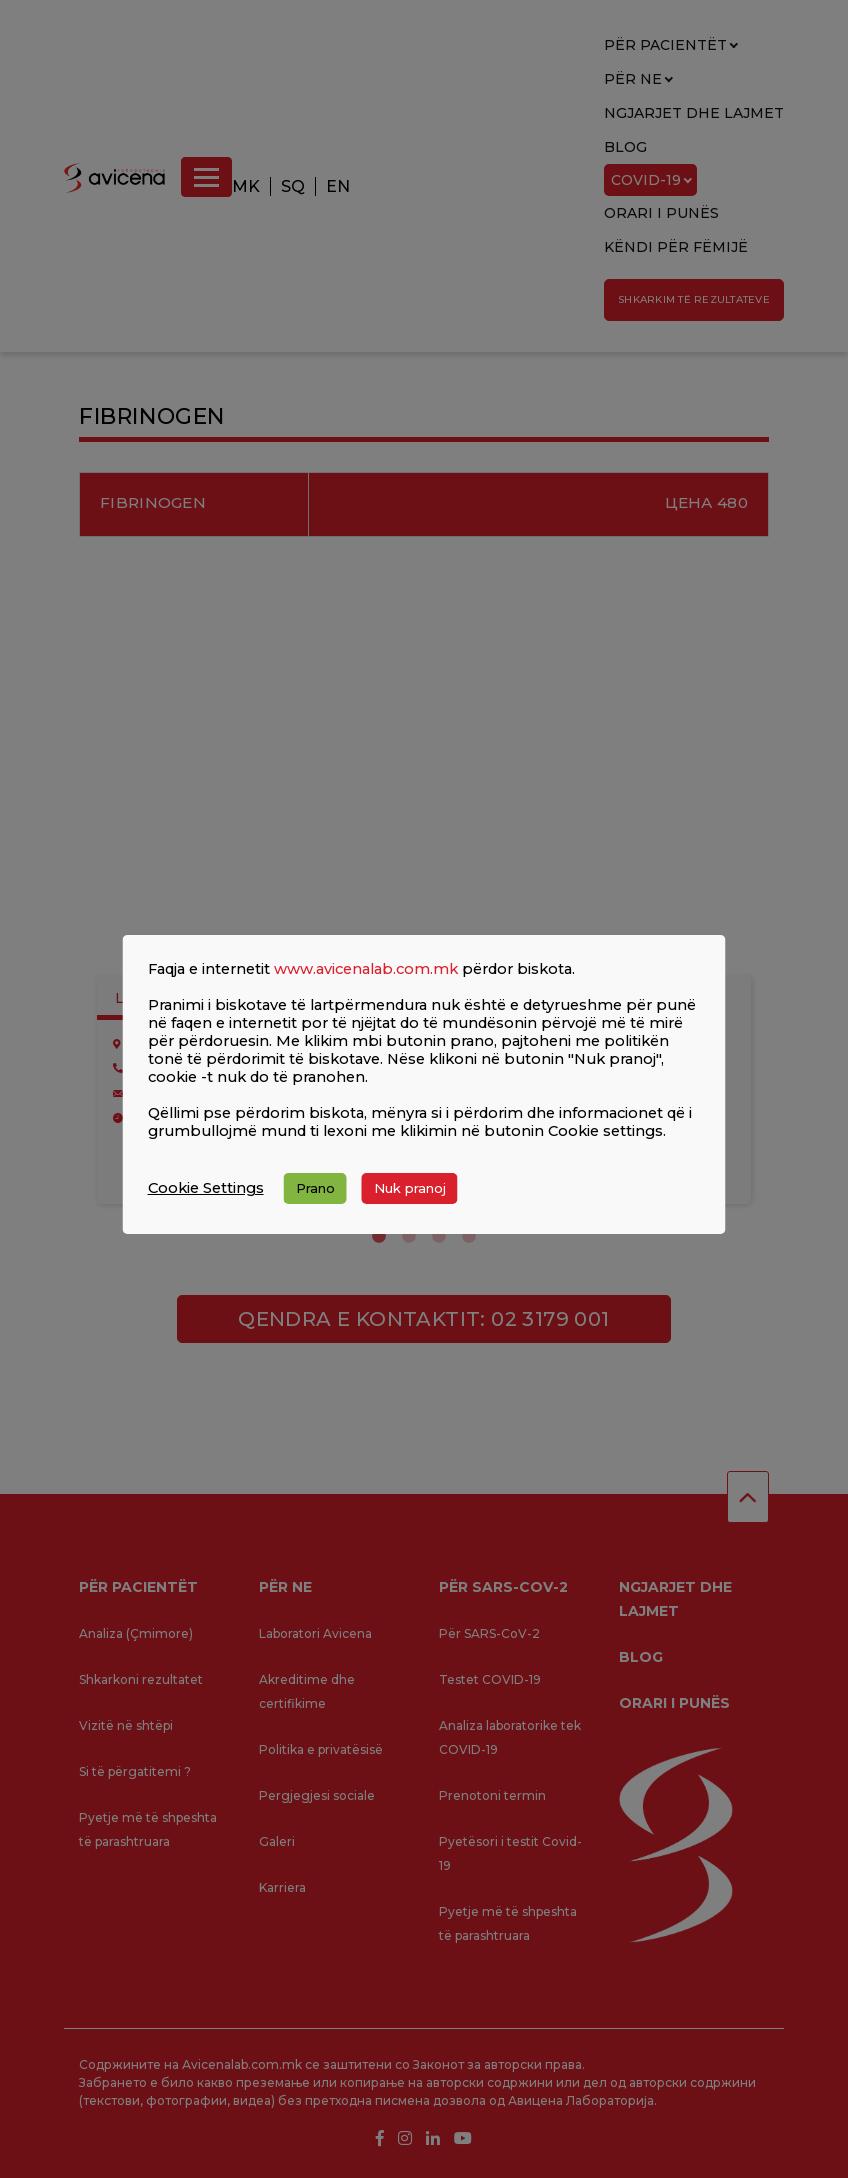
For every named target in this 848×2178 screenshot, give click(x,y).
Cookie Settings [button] (206, 1188)
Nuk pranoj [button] (410, 1188)
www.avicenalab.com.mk (366, 969)
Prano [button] (315, 1188)
